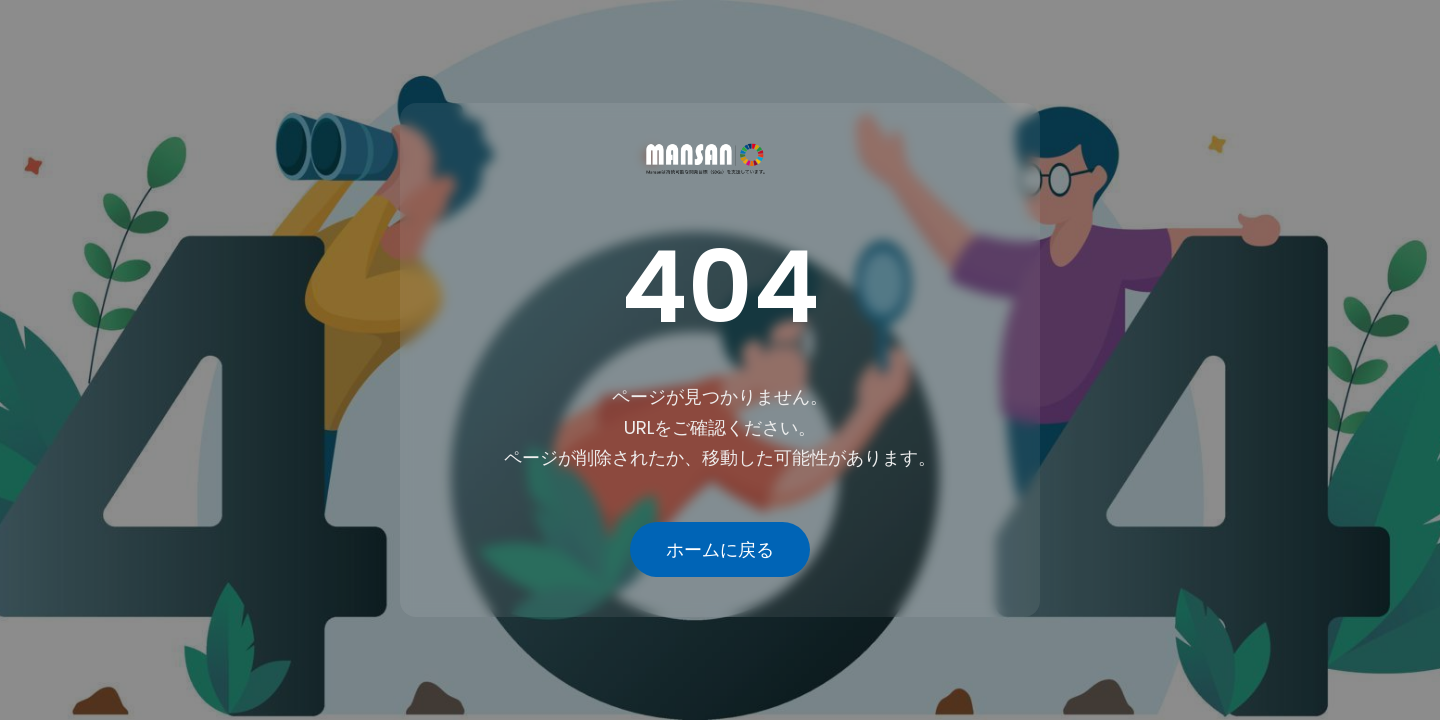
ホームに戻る (720, 549)
